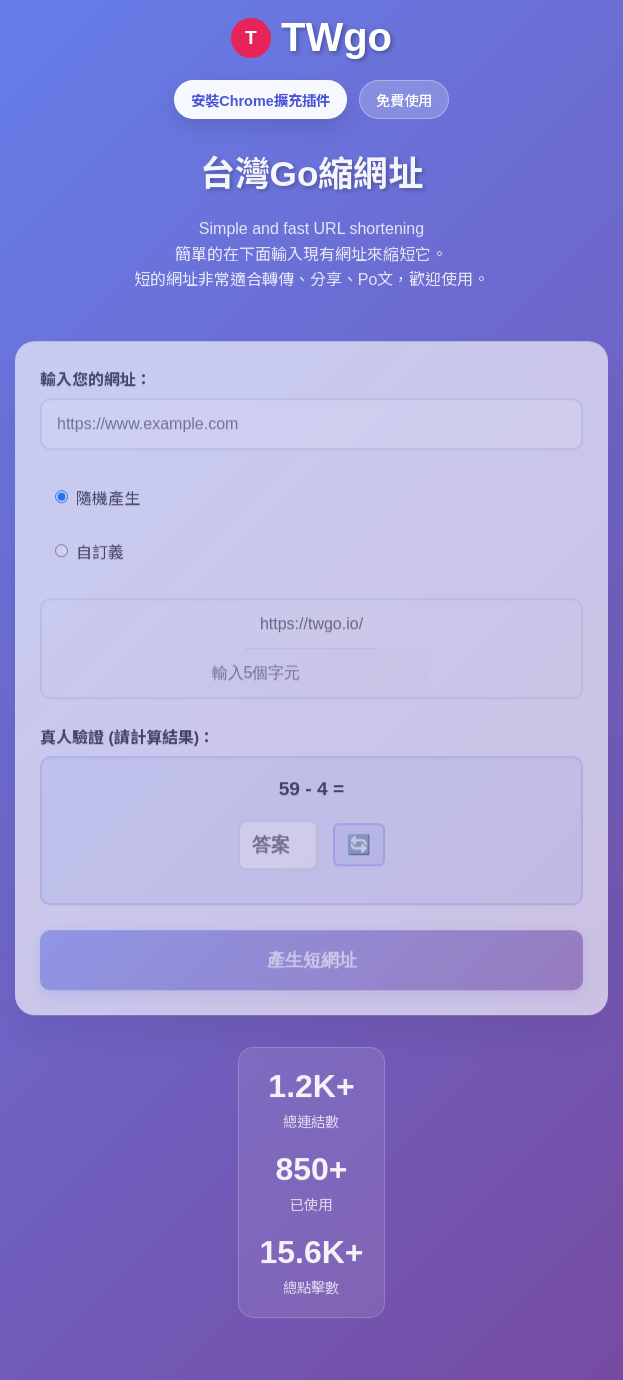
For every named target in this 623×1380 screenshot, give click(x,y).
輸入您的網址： (96, 392)
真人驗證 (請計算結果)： (127, 750)
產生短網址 (312, 973)
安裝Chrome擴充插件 (260, 101)
